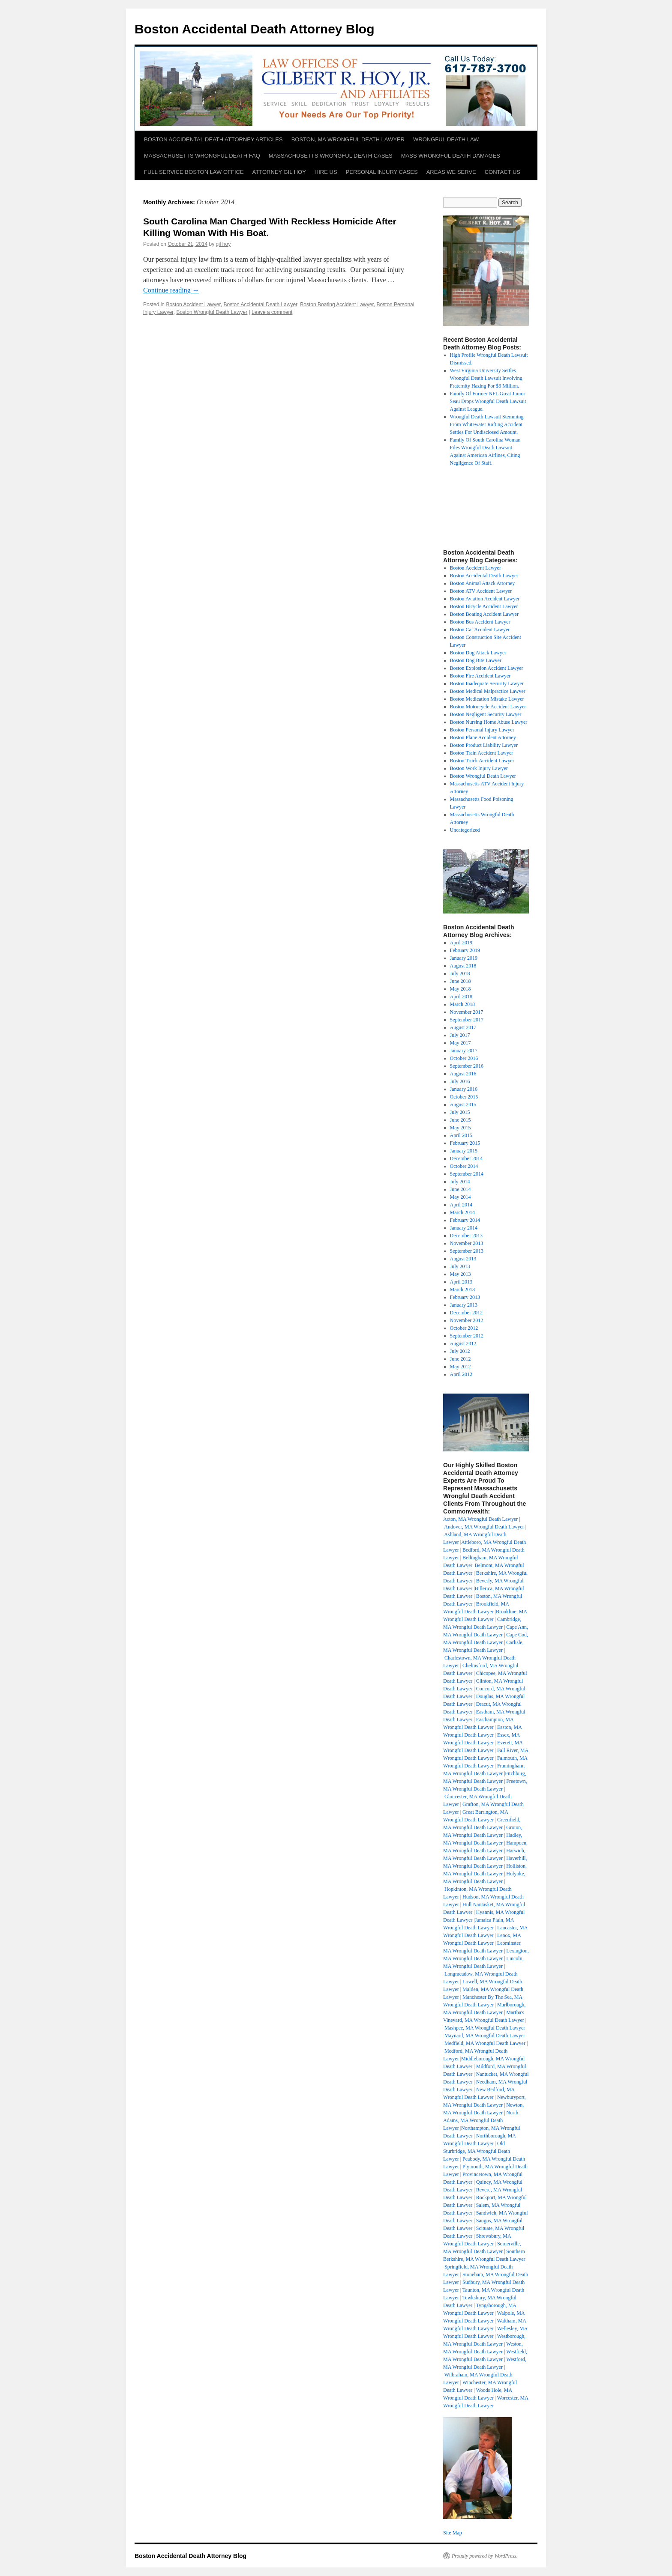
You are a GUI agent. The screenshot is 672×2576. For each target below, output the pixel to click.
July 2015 (460, 1112)
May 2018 (460, 989)
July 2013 (460, 1266)
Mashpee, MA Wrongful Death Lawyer (484, 2028)
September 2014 (466, 1174)
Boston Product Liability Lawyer (484, 745)
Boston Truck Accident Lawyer (482, 761)
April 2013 (461, 1282)
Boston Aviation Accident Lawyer (485, 599)
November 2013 (466, 1243)
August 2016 (463, 1074)
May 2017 (460, 1043)
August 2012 (463, 1343)
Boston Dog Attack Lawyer (478, 653)
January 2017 (463, 1051)
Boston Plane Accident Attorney (483, 737)
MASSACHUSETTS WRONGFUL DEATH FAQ (202, 155)
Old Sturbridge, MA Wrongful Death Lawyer (476, 2151)
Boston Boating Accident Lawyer (336, 304)
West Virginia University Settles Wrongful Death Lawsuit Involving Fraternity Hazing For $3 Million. (486, 378)
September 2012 (466, 1336)
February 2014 (465, 1220)
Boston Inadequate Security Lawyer (487, 684)
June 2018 (460, 981)
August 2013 (463, 1259)
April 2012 (461, 1374)
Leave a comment (272, 312)
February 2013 (465, 1297)
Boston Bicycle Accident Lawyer (484, 606)
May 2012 (460, 1367)
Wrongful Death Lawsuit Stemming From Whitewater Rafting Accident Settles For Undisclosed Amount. (487, 424)
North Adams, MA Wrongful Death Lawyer (480, 2120)
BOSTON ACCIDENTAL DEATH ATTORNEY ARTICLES (213, 139)
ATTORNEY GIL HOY (279, 172)
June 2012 (460, 1359)
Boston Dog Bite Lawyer (475, 660)
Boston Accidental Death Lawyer (260, 304)
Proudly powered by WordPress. (485, 2556)
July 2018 (460, 973)
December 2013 (466, 1236)
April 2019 (461, 943)
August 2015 (463, 1104)
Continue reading (171, 290)
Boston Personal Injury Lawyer (482, 730)
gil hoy (223, 244)
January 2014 (463, 1228)
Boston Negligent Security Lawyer (486, 714)
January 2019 (463, 958)
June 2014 (460, 1189)
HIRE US (326, 172)
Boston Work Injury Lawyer (479, 768)
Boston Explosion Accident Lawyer (486, 668)
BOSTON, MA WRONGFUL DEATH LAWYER (348, 139)
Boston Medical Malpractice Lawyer (487, 691)
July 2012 (460, 1351)
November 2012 (466, 1320)
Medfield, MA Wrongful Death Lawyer (484, 2043)
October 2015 (464, 1097)
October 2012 (464, 1328)
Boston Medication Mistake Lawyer (487, 699)
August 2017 (463, 1027)
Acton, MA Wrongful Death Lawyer (480, 1519)
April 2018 (461, 997)
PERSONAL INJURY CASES (382, 172)
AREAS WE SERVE (451, 172)
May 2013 (460, 1274)
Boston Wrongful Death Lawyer (211, 312)
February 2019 (465, 950)
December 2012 (466, 1313)
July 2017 (460, 1035)
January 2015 (463, 1151)
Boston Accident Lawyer (193, 304)
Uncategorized (465, 830)
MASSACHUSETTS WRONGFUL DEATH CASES (331, 155)
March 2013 (462, 1289)
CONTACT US (502, 172)
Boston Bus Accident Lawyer (480, 622)
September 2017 (466, 1020)
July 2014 (460, 1182)
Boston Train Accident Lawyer (481, 753)
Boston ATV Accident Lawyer (481, 591)
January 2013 (463, 1305)
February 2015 (465, 1143)
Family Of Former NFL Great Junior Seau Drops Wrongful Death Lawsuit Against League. (488, 401)
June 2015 (460, 1120)
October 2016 (464, 1058)
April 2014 (461, 1205)
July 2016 (460, 1081)
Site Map (452, 2533)
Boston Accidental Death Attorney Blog (254, 29)
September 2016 (466, 1066)
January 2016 (463, 1089)
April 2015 (461, 1135)
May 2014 (460, 1197)
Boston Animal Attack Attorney (482, 583)
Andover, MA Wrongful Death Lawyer (484, 1527)
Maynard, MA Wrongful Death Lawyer (484, 2036)
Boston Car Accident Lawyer (480, 630)
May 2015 (460, 1128)
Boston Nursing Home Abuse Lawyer (489, 722)
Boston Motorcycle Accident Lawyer (488, 707)
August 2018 (463, 966)
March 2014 (462, 1212)
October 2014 (464, 1166)
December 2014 (466, 1158)
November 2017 (466, 1012)
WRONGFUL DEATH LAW (446, 139)
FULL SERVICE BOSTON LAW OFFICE (194, 172)
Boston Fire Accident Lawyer (480, 676)
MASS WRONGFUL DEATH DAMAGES (450, 155)
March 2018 (462, 1004)
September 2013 (466, 1251)
